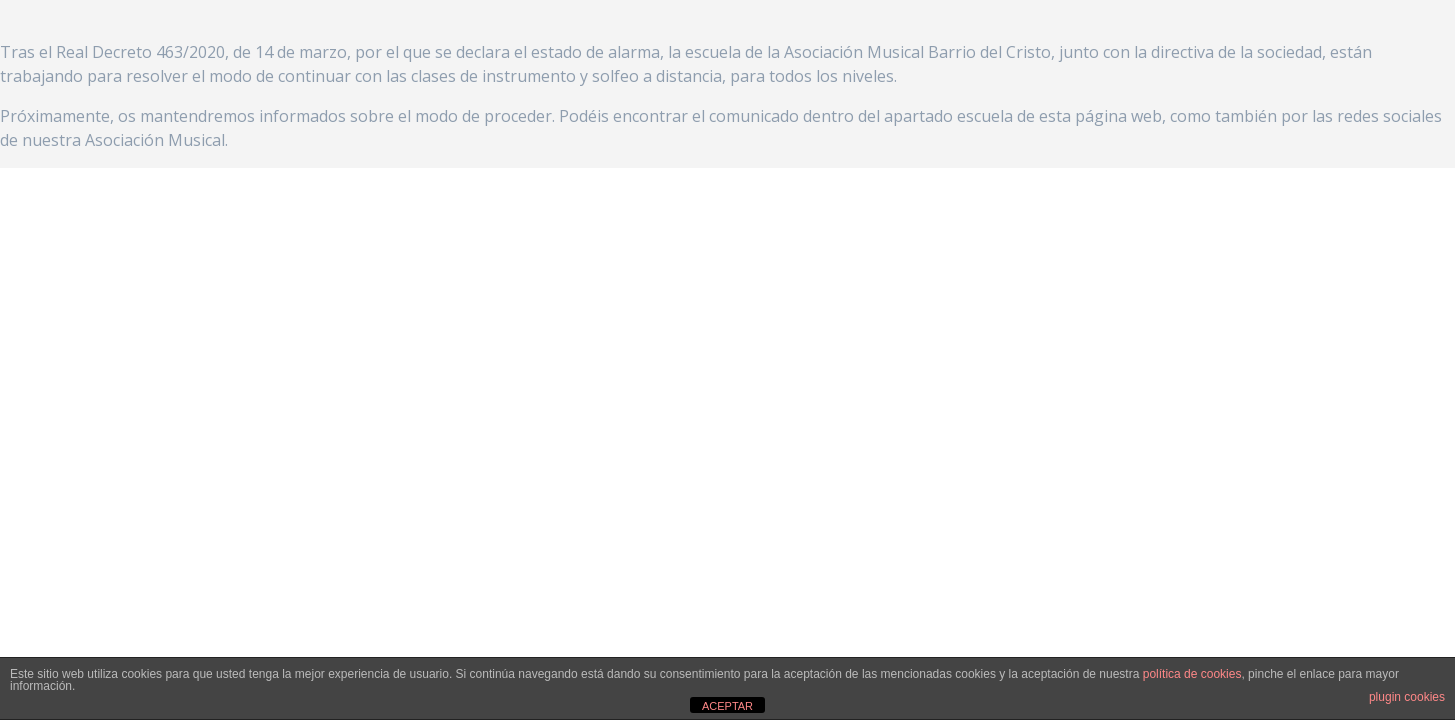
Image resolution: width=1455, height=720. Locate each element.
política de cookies (1192, 674)
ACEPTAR (727, 706)
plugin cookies (1407, 697)
